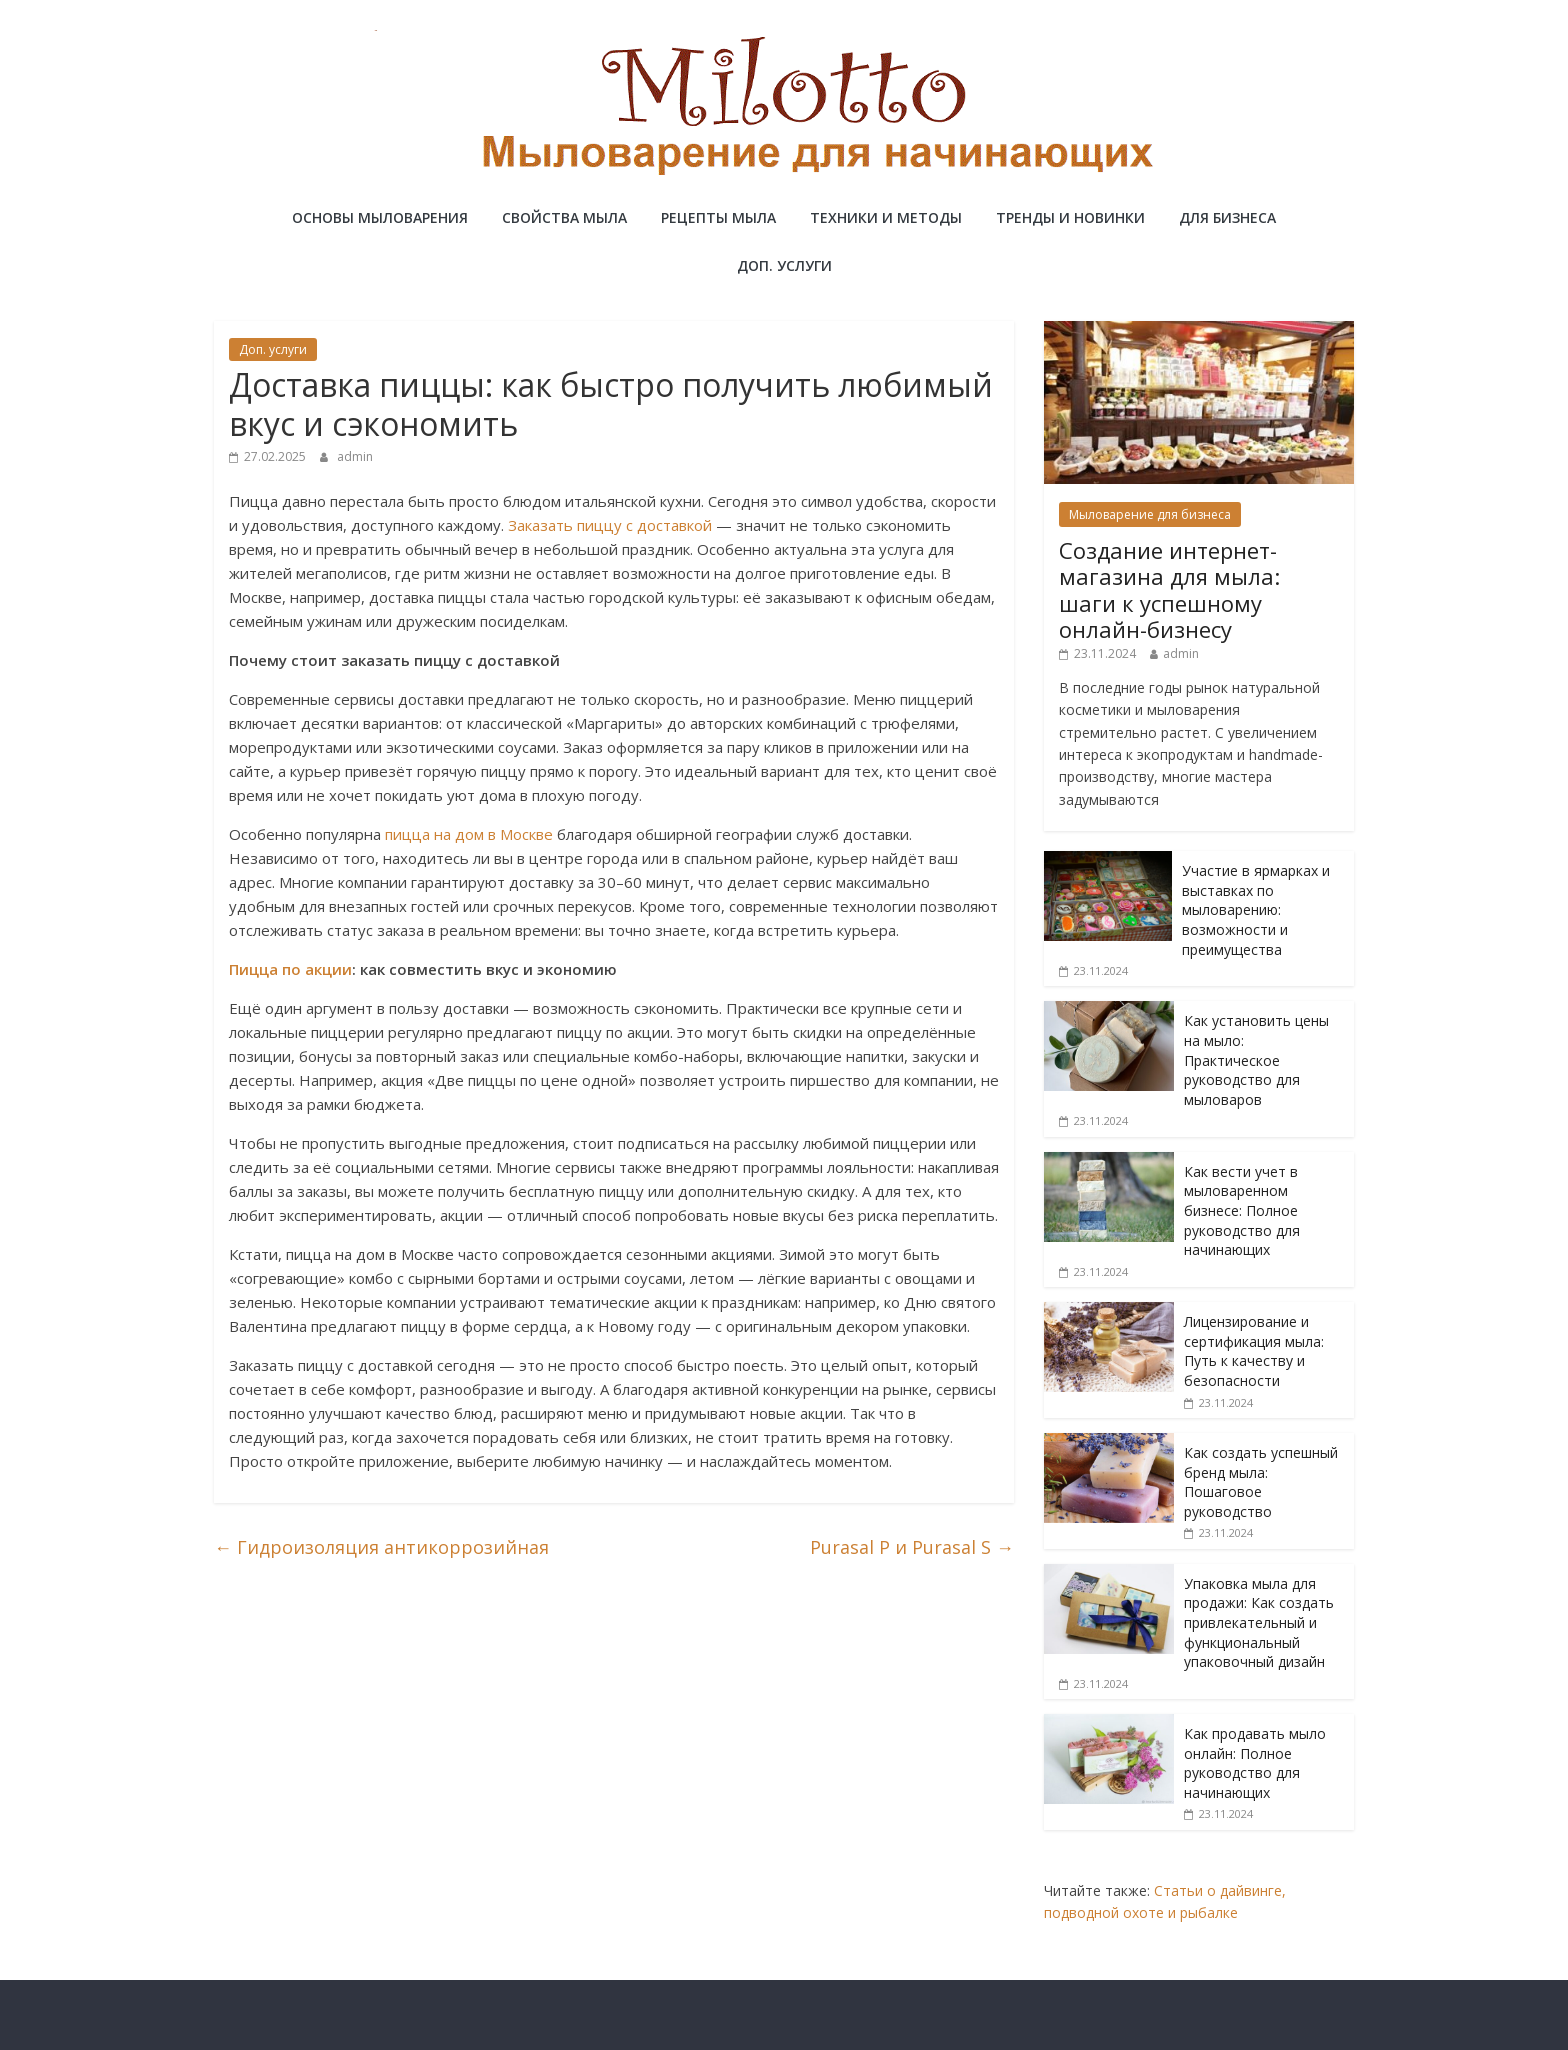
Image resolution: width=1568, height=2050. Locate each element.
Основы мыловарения (380, 217)
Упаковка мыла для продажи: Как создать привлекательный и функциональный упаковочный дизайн (1259, 1622)
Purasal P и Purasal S (912, 1547)
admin (355, 456)
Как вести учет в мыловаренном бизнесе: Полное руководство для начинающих (1242, 1210)
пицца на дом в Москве (469, 834)
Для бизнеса (1227, 217)
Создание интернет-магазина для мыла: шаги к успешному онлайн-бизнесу (1169, 589)
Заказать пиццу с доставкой (610, 525)
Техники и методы (886, 217)
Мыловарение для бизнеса (1150, 514)
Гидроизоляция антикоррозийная (381, 1547)
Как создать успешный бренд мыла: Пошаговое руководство (1261, 1482)
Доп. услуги (784, 265)
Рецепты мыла (718, 217)
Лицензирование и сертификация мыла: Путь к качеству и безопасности (1254, 1351)
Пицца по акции (290, 969)
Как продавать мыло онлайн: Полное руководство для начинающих (1255, 1763)
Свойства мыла (564, 217)
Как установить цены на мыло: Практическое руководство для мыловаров (1256, 1059)
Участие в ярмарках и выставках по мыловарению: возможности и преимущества (1256, 909)
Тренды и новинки (1070, 217)
